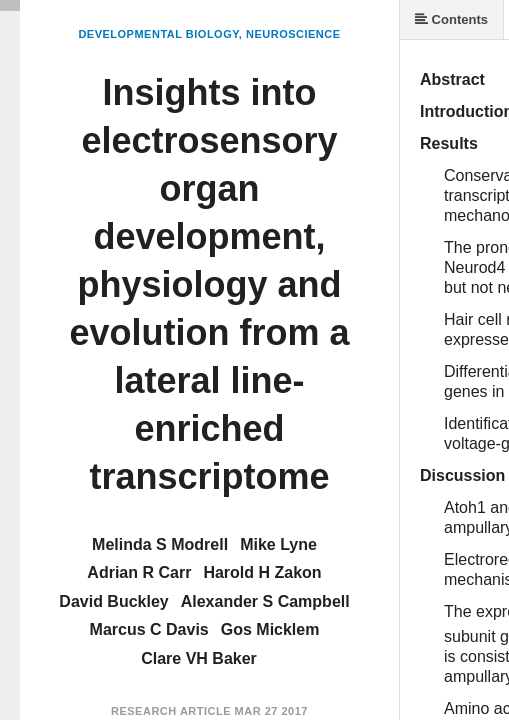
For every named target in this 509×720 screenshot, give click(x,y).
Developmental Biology (158, 34)
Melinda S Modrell (160, 544)
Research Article (171, 711)
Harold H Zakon (262, 572)
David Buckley (113, 601)
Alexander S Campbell (265, 601)
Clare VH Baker (199, 658)
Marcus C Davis (149, 629)
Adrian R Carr (139, 572)
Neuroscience (293, 34)
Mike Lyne (278, 544)
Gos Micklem (270, 629)
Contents (451, 19)
